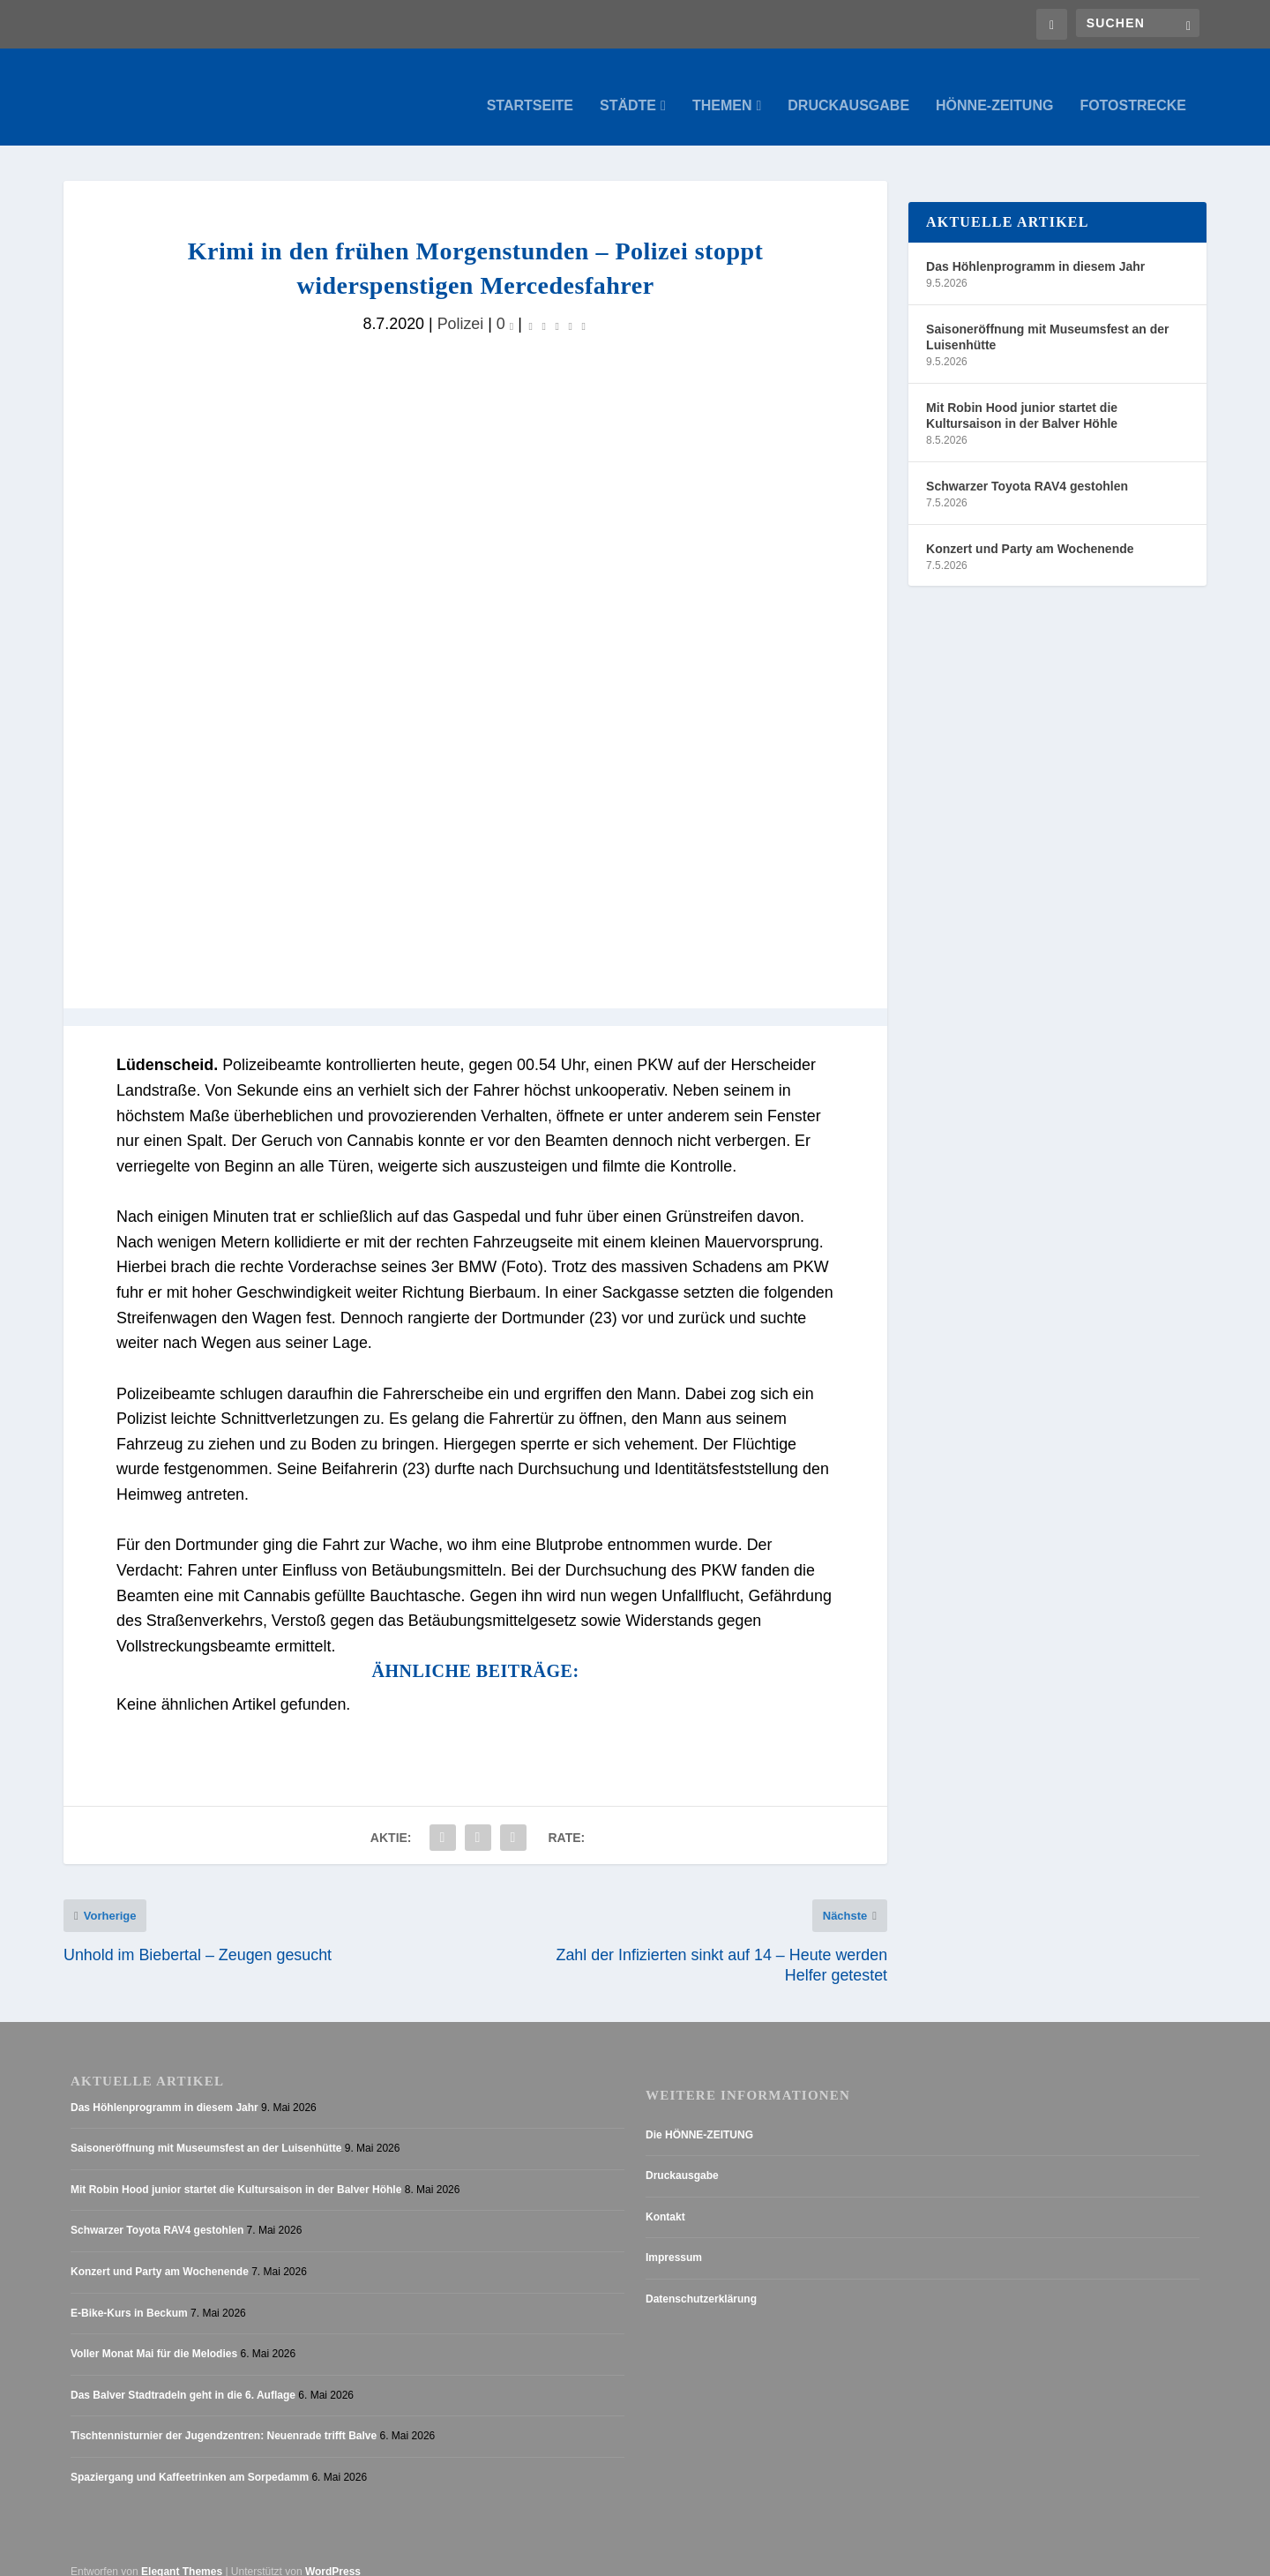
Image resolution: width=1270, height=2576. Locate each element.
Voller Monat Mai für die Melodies (154, 2337)
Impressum (674, 2241)
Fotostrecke (1133, 88)
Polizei (460, 306)
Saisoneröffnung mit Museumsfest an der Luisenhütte (1047, 319)
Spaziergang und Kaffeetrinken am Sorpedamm (190, 2459)
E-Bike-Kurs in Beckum (129, 2295)
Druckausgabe (848, 88)
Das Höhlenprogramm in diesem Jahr (1035, 249)
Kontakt (665, 2199)
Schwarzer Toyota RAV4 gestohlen (1027, 468)
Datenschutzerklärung (701, 2281)
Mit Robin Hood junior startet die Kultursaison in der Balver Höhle (1021, 398)
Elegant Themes (181, 2554)
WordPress (333, 2554)
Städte (628, 88)
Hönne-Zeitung (994, 88)
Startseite (530, 88)
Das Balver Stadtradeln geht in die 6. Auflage (183, 2377)
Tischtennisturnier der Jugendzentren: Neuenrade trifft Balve (224, 2419)
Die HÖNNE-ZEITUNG (699, 2117)
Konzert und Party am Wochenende (1029, 531)
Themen (722, 88)
